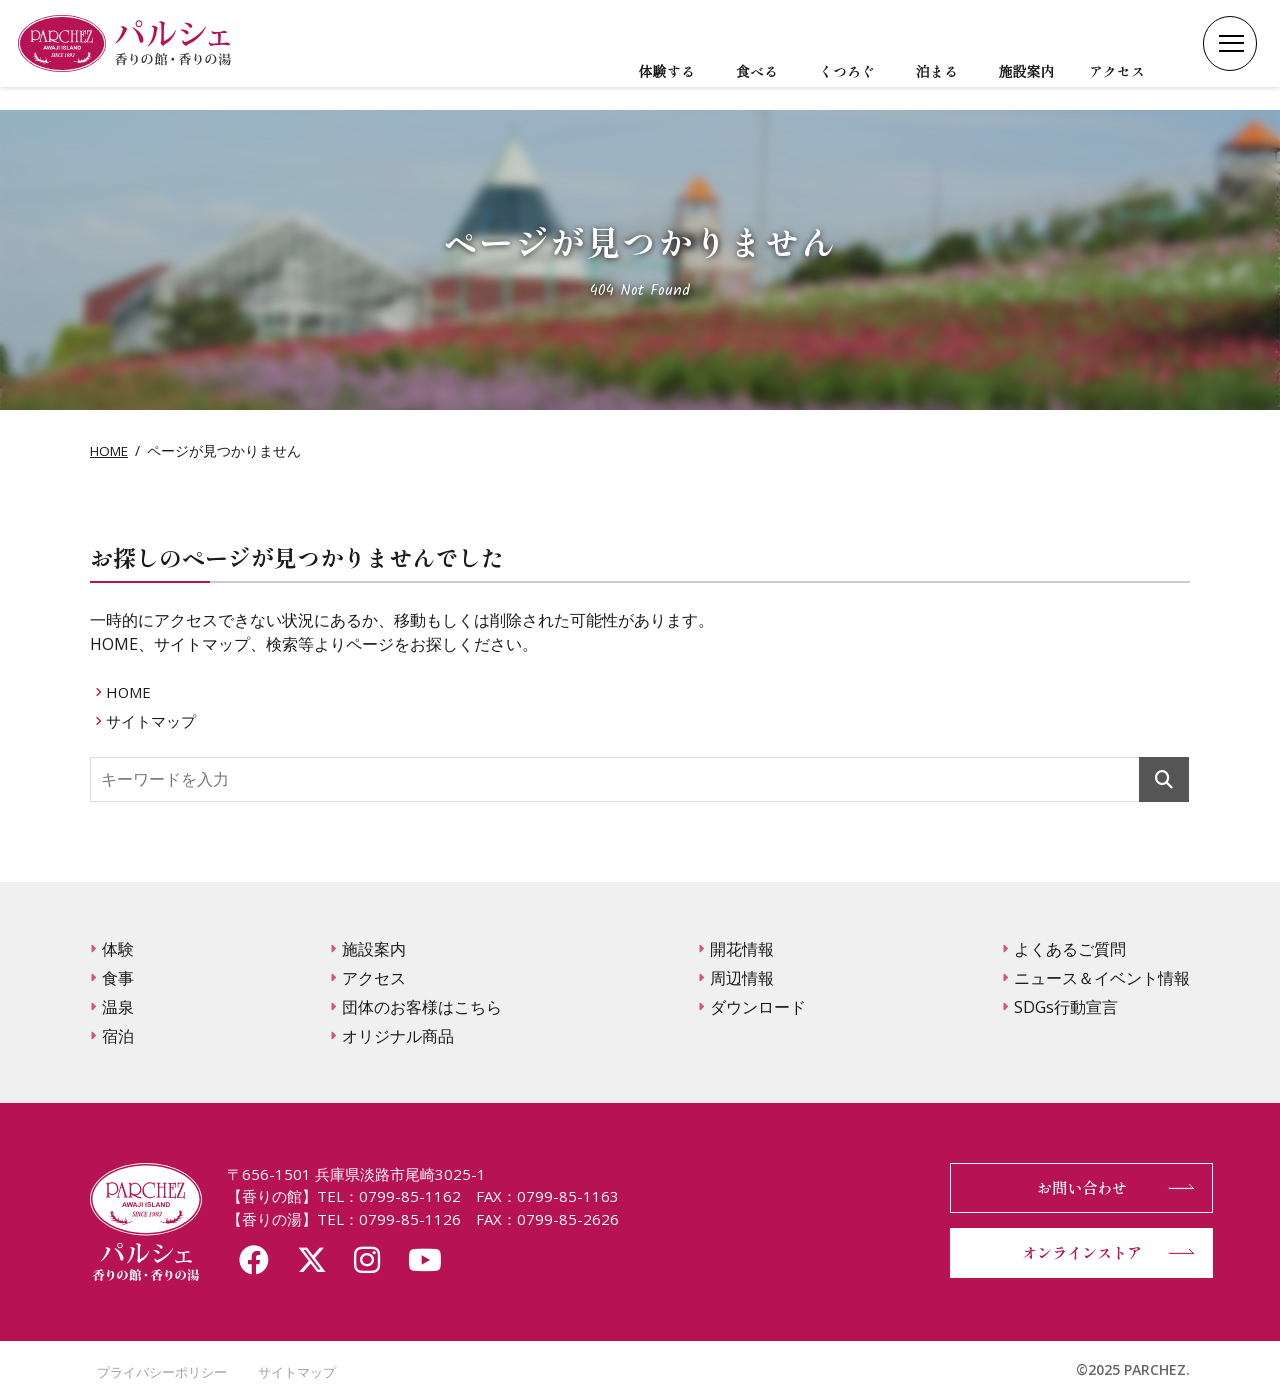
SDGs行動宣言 (1066, 1007)
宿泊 (118, 1036)
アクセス (374, 978)
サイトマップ (156, 720)
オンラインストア (1070, 1253)
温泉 (118, 1007)
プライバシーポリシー (160, 1371)
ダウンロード (758, 1007)
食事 (118, 978)
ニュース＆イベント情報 (1102, 978)
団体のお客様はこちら (422, 1007)
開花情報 (742, 949)
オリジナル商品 (398, 1036)
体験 (118, 949)
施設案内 (374, 949)
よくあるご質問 (1070, 949)
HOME (111, 450)
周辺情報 (742, 978)
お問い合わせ (1070, 1188)
